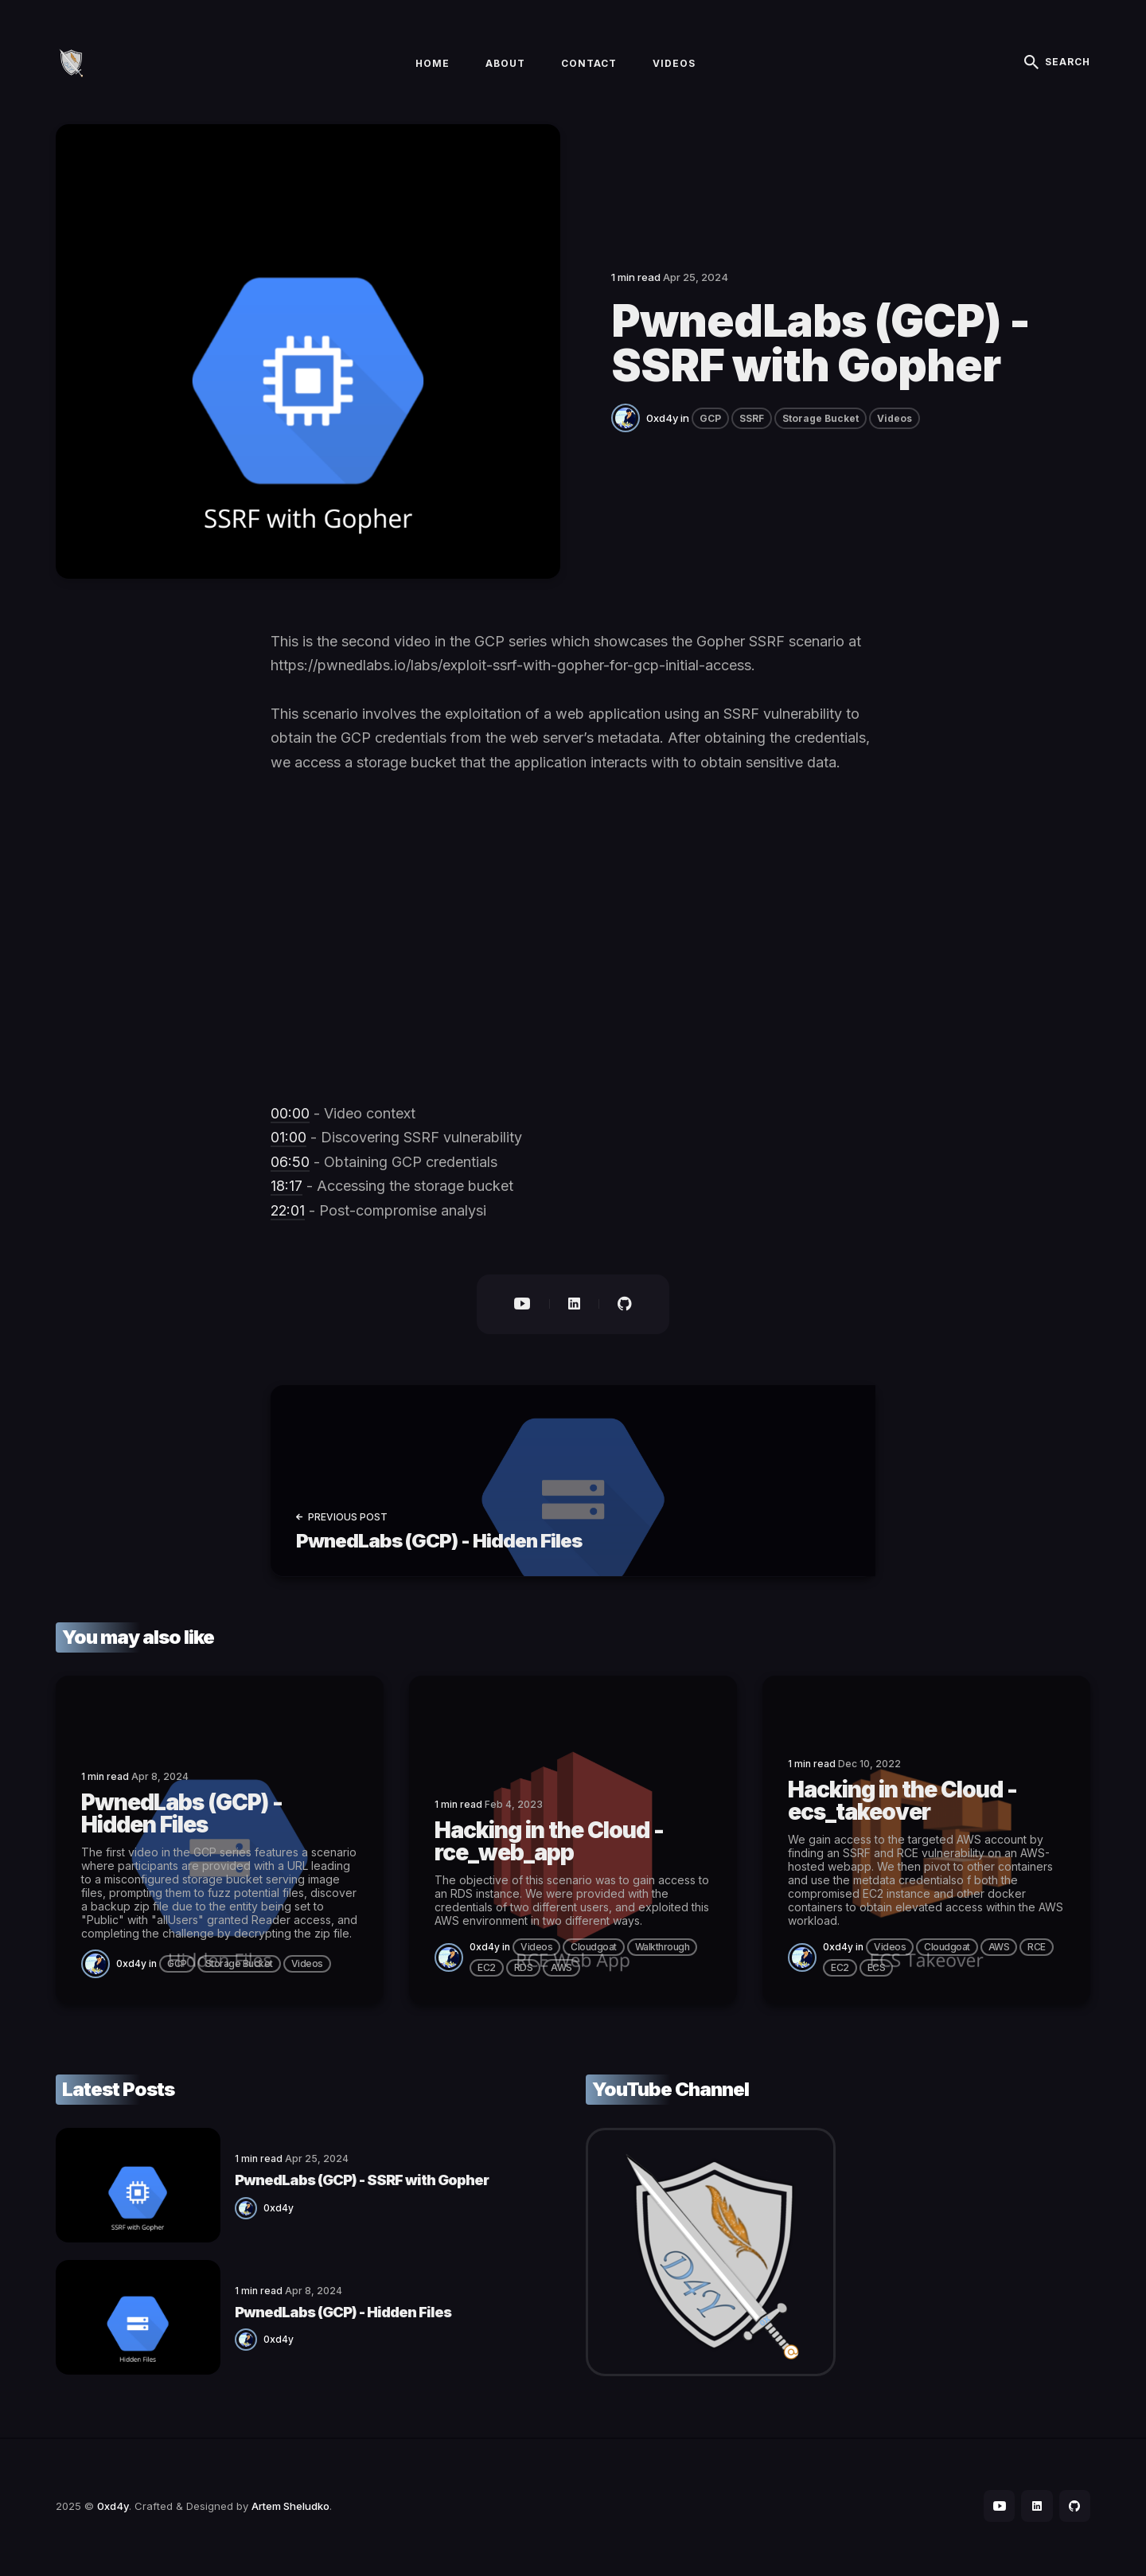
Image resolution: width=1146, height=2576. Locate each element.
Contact (589, 65)
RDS (523, 1971)
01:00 (288, 1140)
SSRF (751, 421)
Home (432, 65)
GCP (710, 421)
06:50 (290, 1165)
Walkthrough (662, 1950)
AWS (561, 1971)
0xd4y (662, 421)
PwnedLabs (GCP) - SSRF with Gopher (337, 2182)
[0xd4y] (628, 419)
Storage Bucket (820, 421)
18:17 (286, 1189)
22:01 (288, 1213)
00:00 (290, 1116)
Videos (674, 65)
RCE (1036, 1950)
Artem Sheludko (290, 2508)
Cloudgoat (594, 1950)
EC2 (486, 1971)
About (505, 65)
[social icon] (998, 2509)
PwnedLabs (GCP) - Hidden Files (318, 2313)
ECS (876, 1971)
